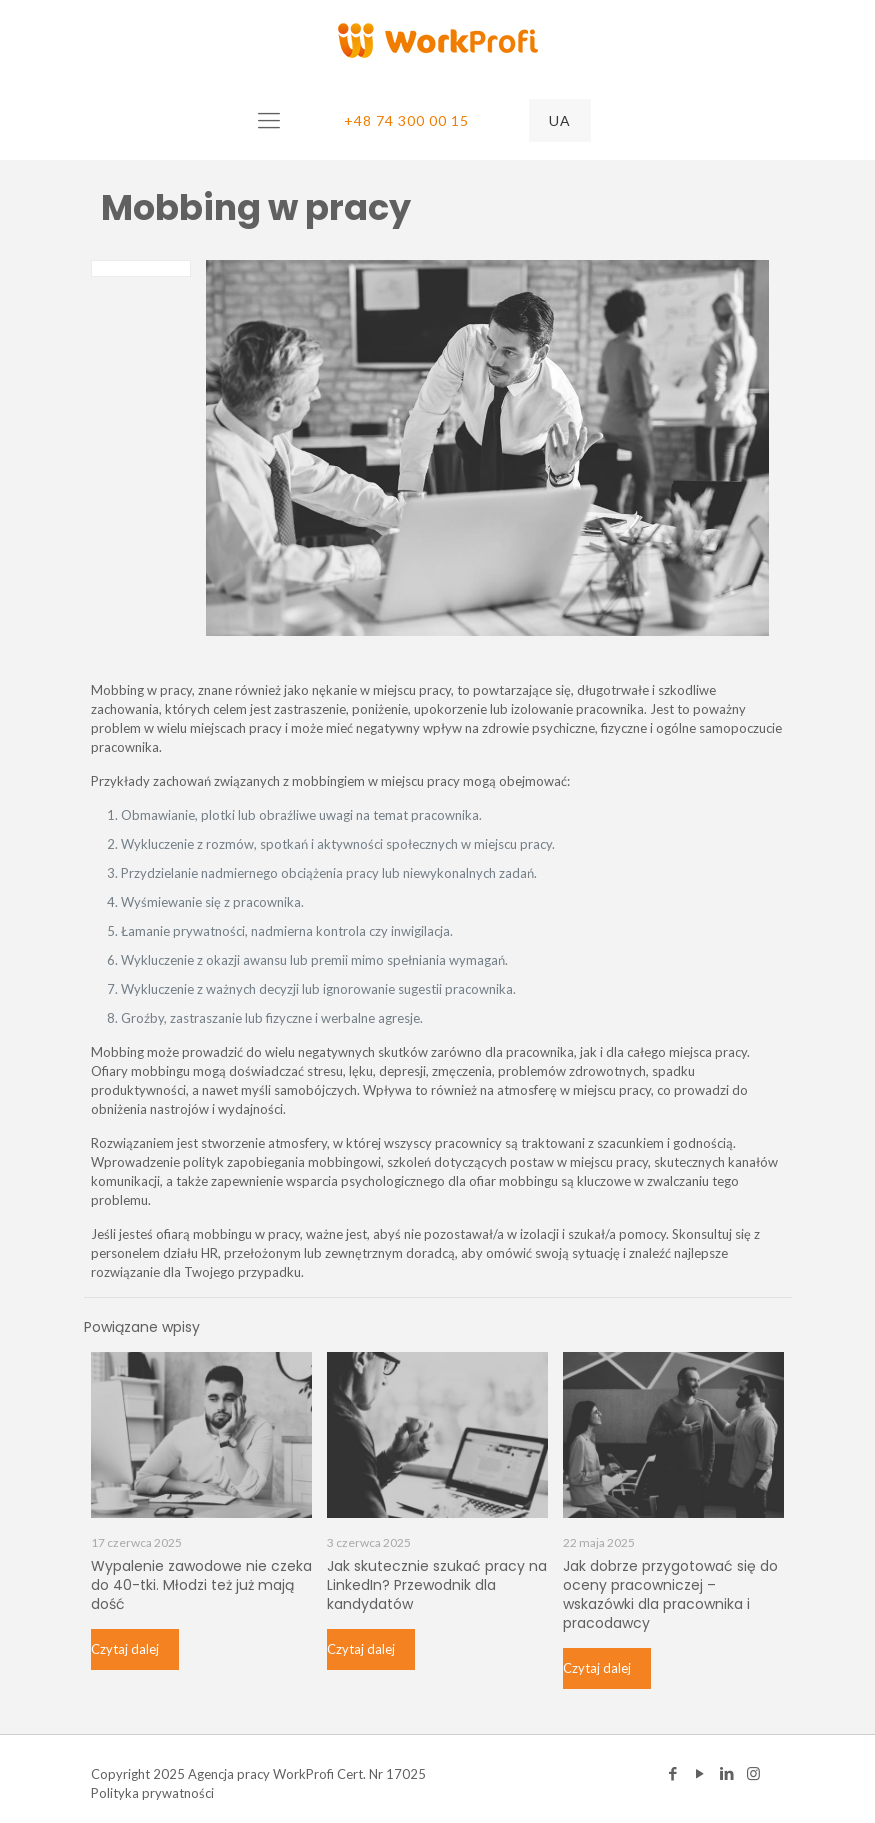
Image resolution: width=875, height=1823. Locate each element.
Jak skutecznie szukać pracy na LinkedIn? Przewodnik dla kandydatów (437, 1585)
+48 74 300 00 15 (406, 120)
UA (560, 120)
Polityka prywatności (152, 1793)
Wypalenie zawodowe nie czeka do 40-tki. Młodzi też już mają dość (201, 1585)
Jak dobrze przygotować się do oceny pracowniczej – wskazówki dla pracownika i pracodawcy (670, 1594)
